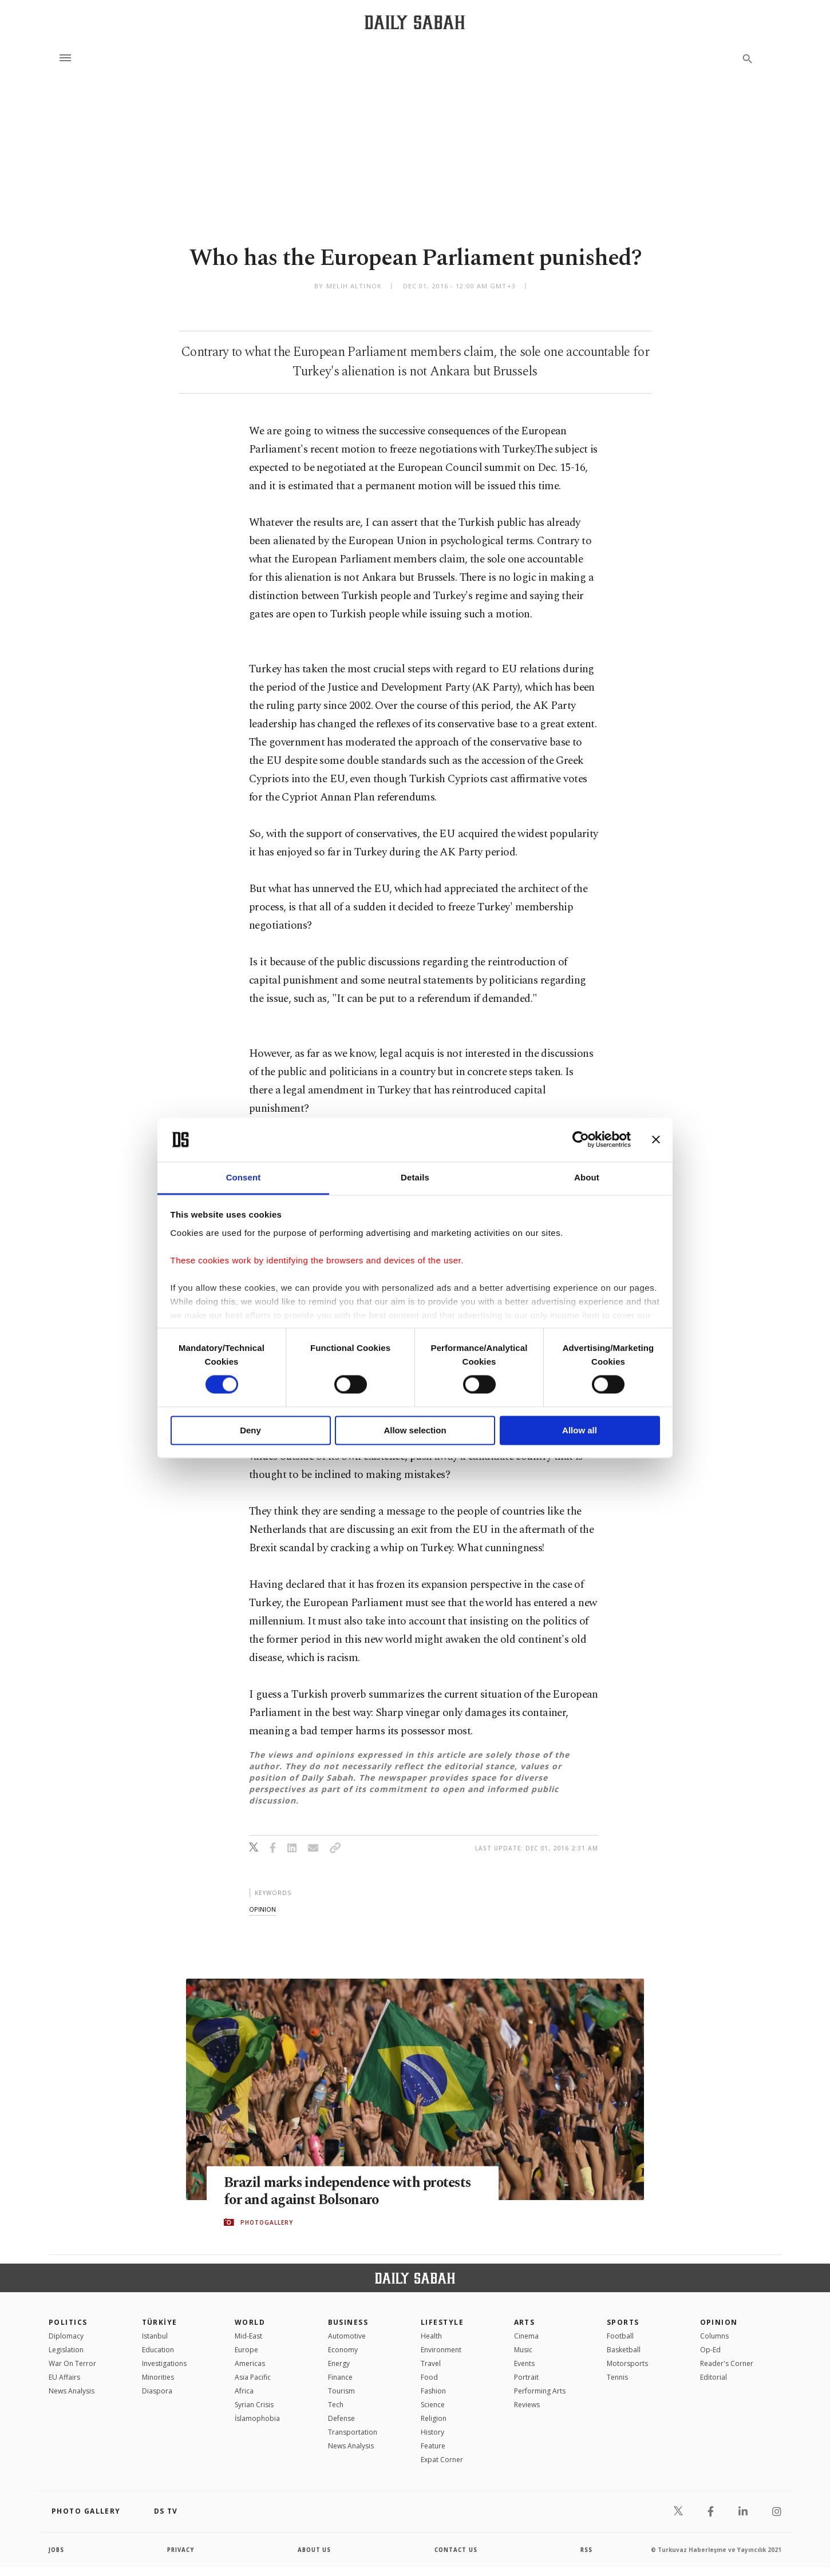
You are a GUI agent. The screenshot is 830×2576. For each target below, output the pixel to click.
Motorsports (627, 2363)
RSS (586, 2550)
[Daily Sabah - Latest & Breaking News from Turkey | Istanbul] (415, 22)
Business (348, 2322)
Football (620, 2336)
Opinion (719, 2322)
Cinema (526, 2336)
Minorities (158, 2377)
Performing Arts (540, 2391)
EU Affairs (64, 2377)
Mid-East (248, 2336)
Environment (441, 2350)
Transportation (352, 2432)
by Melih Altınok (348, 286)
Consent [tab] (243, 1177)
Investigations (164, 2363)
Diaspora (157, 2391)
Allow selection (415, 1430)
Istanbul (155, 2336)
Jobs (57, 2550)
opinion (262, 1909)
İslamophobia (257, 2418)
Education (158, 2350)
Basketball (624, 2350)
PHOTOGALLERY (266, 2222)
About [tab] (586, 1177)
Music (523, 2350)
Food (429, 2377)
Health (431, 2336)
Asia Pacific (253, 2377)
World (250, 2322)
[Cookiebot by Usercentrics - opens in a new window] (581, 1139)
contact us (456, 2550)
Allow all (579, 1430)
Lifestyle (442, 2322)
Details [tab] (415, 1177)
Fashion (433, 2391)
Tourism (341, 2391)
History (432, 2432)
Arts (524, 2322)
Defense (341, 2418)
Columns (714, 2336)
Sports (623, 2322)
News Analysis (71, 2391)
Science (433, 2404)
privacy (181, 2550)
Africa (244, 2391)
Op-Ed (710, 2350)
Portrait (526, 2377)
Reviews (527, 2404)
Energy (339, 2363)
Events (524, 2363)
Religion (433, 2418)
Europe (246, 2350)
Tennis (617, 2377)
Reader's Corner (726, 2363)
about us (315, 2550)
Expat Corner (442, 2459)
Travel (431, 2363)
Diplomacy (66, 2336)
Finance (340, 2377)
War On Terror (72, 2363)
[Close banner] (656, 1140)
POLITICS (68, 2322)
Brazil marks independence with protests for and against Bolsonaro (350, 2190)
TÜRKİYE (159, 2322)
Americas (250, 2363)
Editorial (713, 2377)
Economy (343, 2350)
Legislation (66, 2350)
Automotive (347, 2336)
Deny (250, 1430)
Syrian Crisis (254, 2404)
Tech (335, 2404)
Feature (433, 2446)
